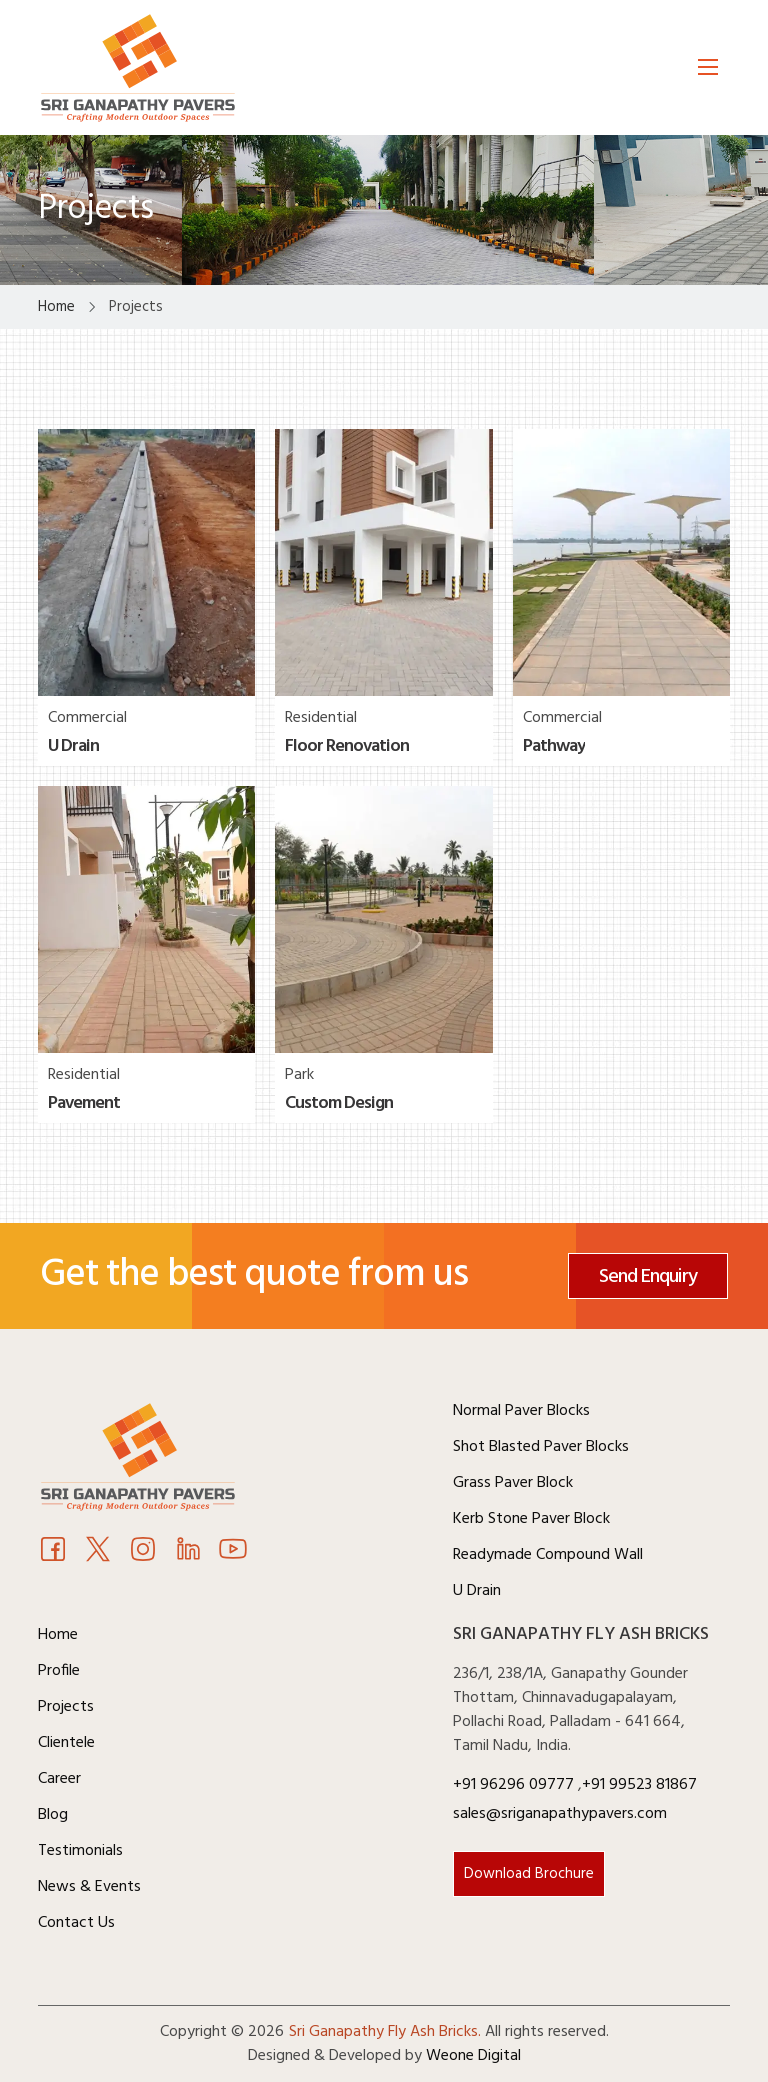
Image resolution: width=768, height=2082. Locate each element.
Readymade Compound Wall (548, 1555)
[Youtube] (188, 1551)
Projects (66, 1707)
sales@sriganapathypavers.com (560, 1814)
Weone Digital (473, 2056)
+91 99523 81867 (639, 1785)
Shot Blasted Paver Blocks (541, 1447)
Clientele (66, 1743)
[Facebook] (53, 1551)
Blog (53, 1815)
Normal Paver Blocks (521, 1411)
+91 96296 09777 (515, 1785)
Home (58, 1635)
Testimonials (80, 1851)
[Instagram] (143, 1551)
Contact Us (76, 1923)
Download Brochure (529, 1874)
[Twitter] (98, 1551)
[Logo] (138, 67)
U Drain (477, 1591)
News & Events (89, 1887)
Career (59, 1779)
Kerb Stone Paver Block (531, 1519)
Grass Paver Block (513, 1483)
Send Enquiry (648, 1277)
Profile (59, 1671)
